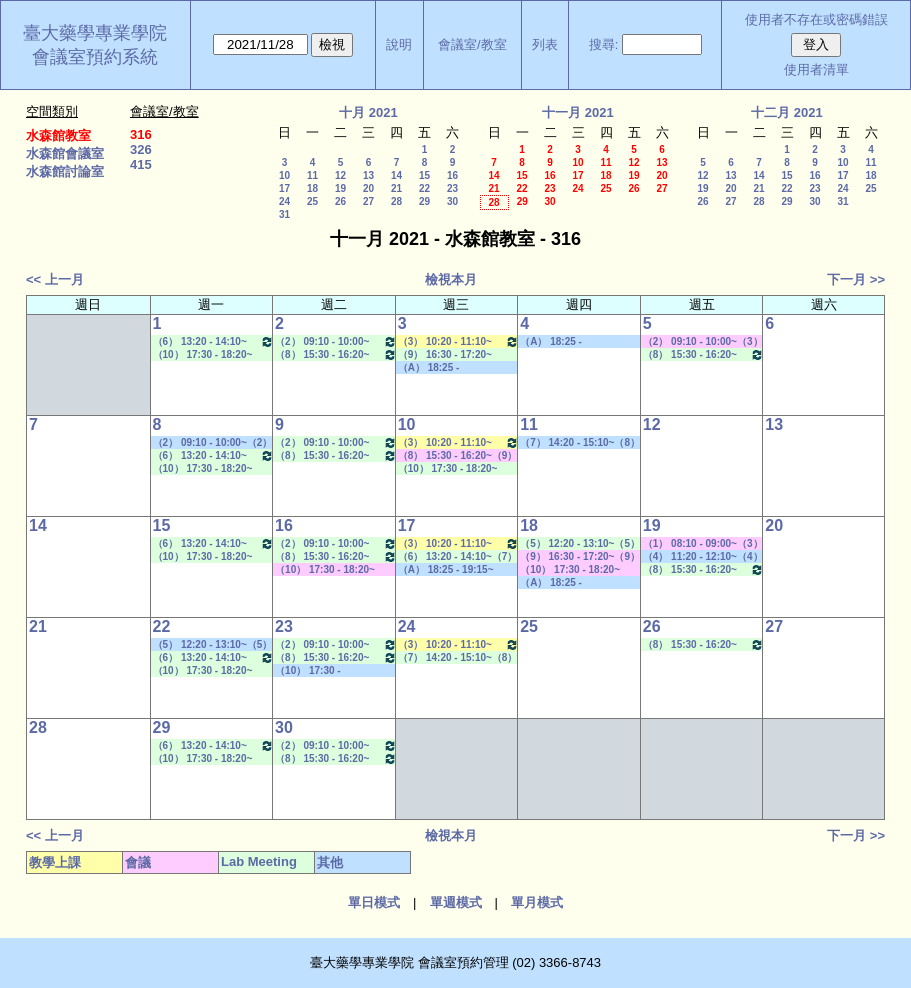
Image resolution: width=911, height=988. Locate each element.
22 (424, 188)
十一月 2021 (578, 112)
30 (452, 201)
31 (284, 214)
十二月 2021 (787, 112)
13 (368, 175)
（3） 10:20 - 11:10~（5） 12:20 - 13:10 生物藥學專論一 (459, 341)
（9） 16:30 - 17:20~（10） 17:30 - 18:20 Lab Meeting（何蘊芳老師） (455, 355)
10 (284, 175)
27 (368, 201)
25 (312, 201)
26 (340, 201)
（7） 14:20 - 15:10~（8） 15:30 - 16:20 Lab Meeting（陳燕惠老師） (458, 658)
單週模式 (456, 902)
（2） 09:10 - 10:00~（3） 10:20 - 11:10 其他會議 (703, 342)
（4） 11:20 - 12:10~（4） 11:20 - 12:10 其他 (703, 557)
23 (452, 188)
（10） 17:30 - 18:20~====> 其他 (316, 671)
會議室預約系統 (95, 57)
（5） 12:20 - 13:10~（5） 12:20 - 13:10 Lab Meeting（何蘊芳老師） (580, 544)
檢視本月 (451, 279)
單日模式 (374, 902)
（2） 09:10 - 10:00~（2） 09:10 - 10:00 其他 (213, 443)
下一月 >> (856, 279)
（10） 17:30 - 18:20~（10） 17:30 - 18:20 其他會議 (578, 570)
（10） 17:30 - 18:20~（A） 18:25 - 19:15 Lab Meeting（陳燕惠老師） (208, 355)
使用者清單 (816, 69)
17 (284, 188)
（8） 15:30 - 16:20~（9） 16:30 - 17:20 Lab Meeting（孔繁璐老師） (704, 354)
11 (312, 175)
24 (284, 201)
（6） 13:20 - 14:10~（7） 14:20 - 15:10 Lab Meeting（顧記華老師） (214, 341)
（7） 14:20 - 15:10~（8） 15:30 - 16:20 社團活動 (580, 443)
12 (340, 175)
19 (340, 188)
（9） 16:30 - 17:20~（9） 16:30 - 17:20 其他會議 (580, 557)
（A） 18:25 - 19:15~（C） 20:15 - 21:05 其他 (454, 570)
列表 (545, 44)
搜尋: (604, 44)
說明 (399, 44)
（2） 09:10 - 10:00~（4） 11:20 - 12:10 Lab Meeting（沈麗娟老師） (336, 341)
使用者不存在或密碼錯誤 (816, 19)
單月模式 (537, 902)
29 (424, 201)
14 (396, 175)
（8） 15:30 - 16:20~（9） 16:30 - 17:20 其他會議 (458, 456)
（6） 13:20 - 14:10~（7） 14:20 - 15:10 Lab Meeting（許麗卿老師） (458, 557)
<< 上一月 (55, 279)
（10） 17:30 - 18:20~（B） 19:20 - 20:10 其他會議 (331, 570)
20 (368, 188)
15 (424, 175)
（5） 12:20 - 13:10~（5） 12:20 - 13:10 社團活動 (213, 645)
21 (396, 188)
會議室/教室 (472, 44)
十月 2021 (368, 112)
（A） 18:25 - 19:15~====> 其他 (439, 368)
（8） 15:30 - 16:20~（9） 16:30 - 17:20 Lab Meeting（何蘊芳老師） (336, 354)
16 (452, 175)
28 (396, 201)
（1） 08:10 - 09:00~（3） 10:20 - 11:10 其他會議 (703, 544)
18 (312, 188)
